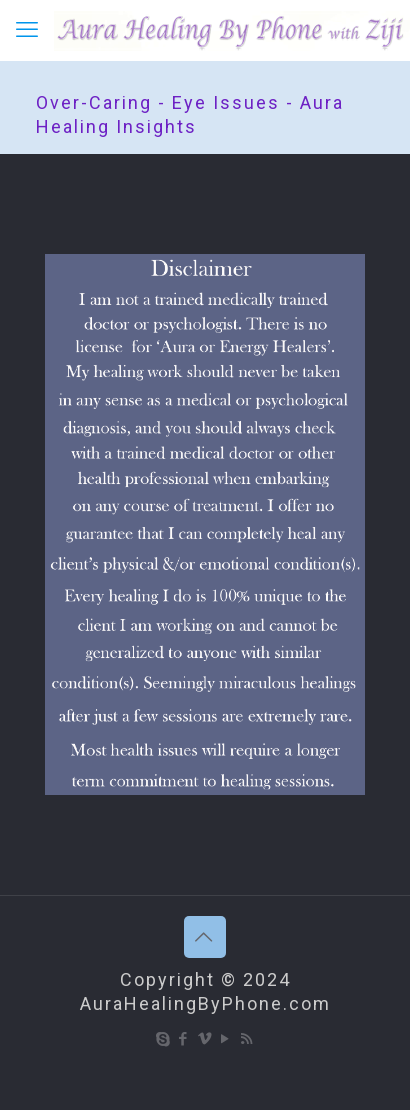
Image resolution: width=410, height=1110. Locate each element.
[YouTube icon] (226, 1039)
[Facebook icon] (184, 1039)
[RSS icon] (247, 1039)
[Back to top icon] (205, 937)
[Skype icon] (163, 1039)
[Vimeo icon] (205, 1039)
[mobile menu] (27, 30)
